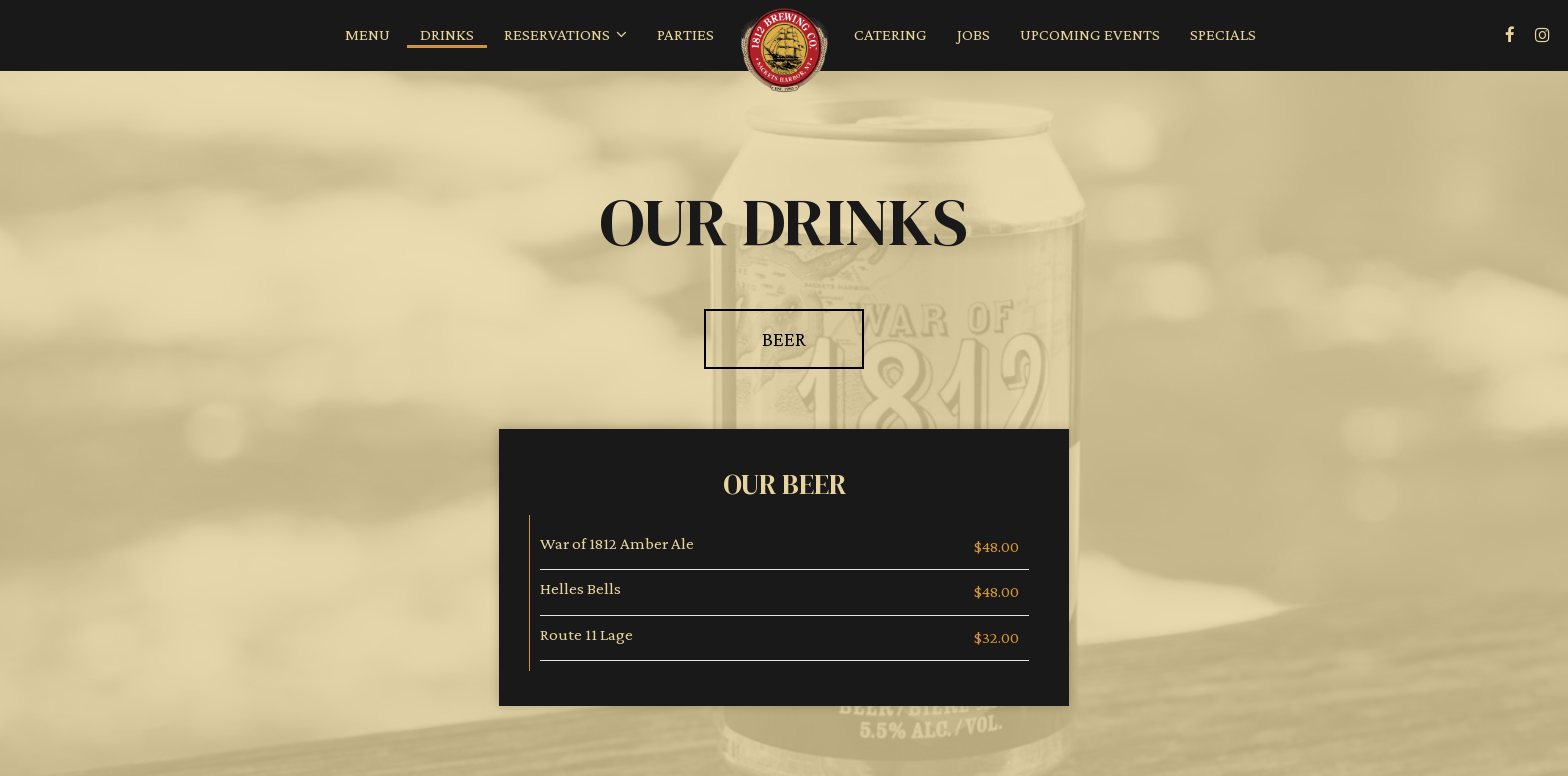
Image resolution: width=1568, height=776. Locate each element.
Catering (890, 34)
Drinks (447, 34)
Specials (1223, 34)
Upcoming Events (1090, 34)
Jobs (973, 34)
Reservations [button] (565, 34)
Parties (685, 34)
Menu (367, 34)
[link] (784, 52)
